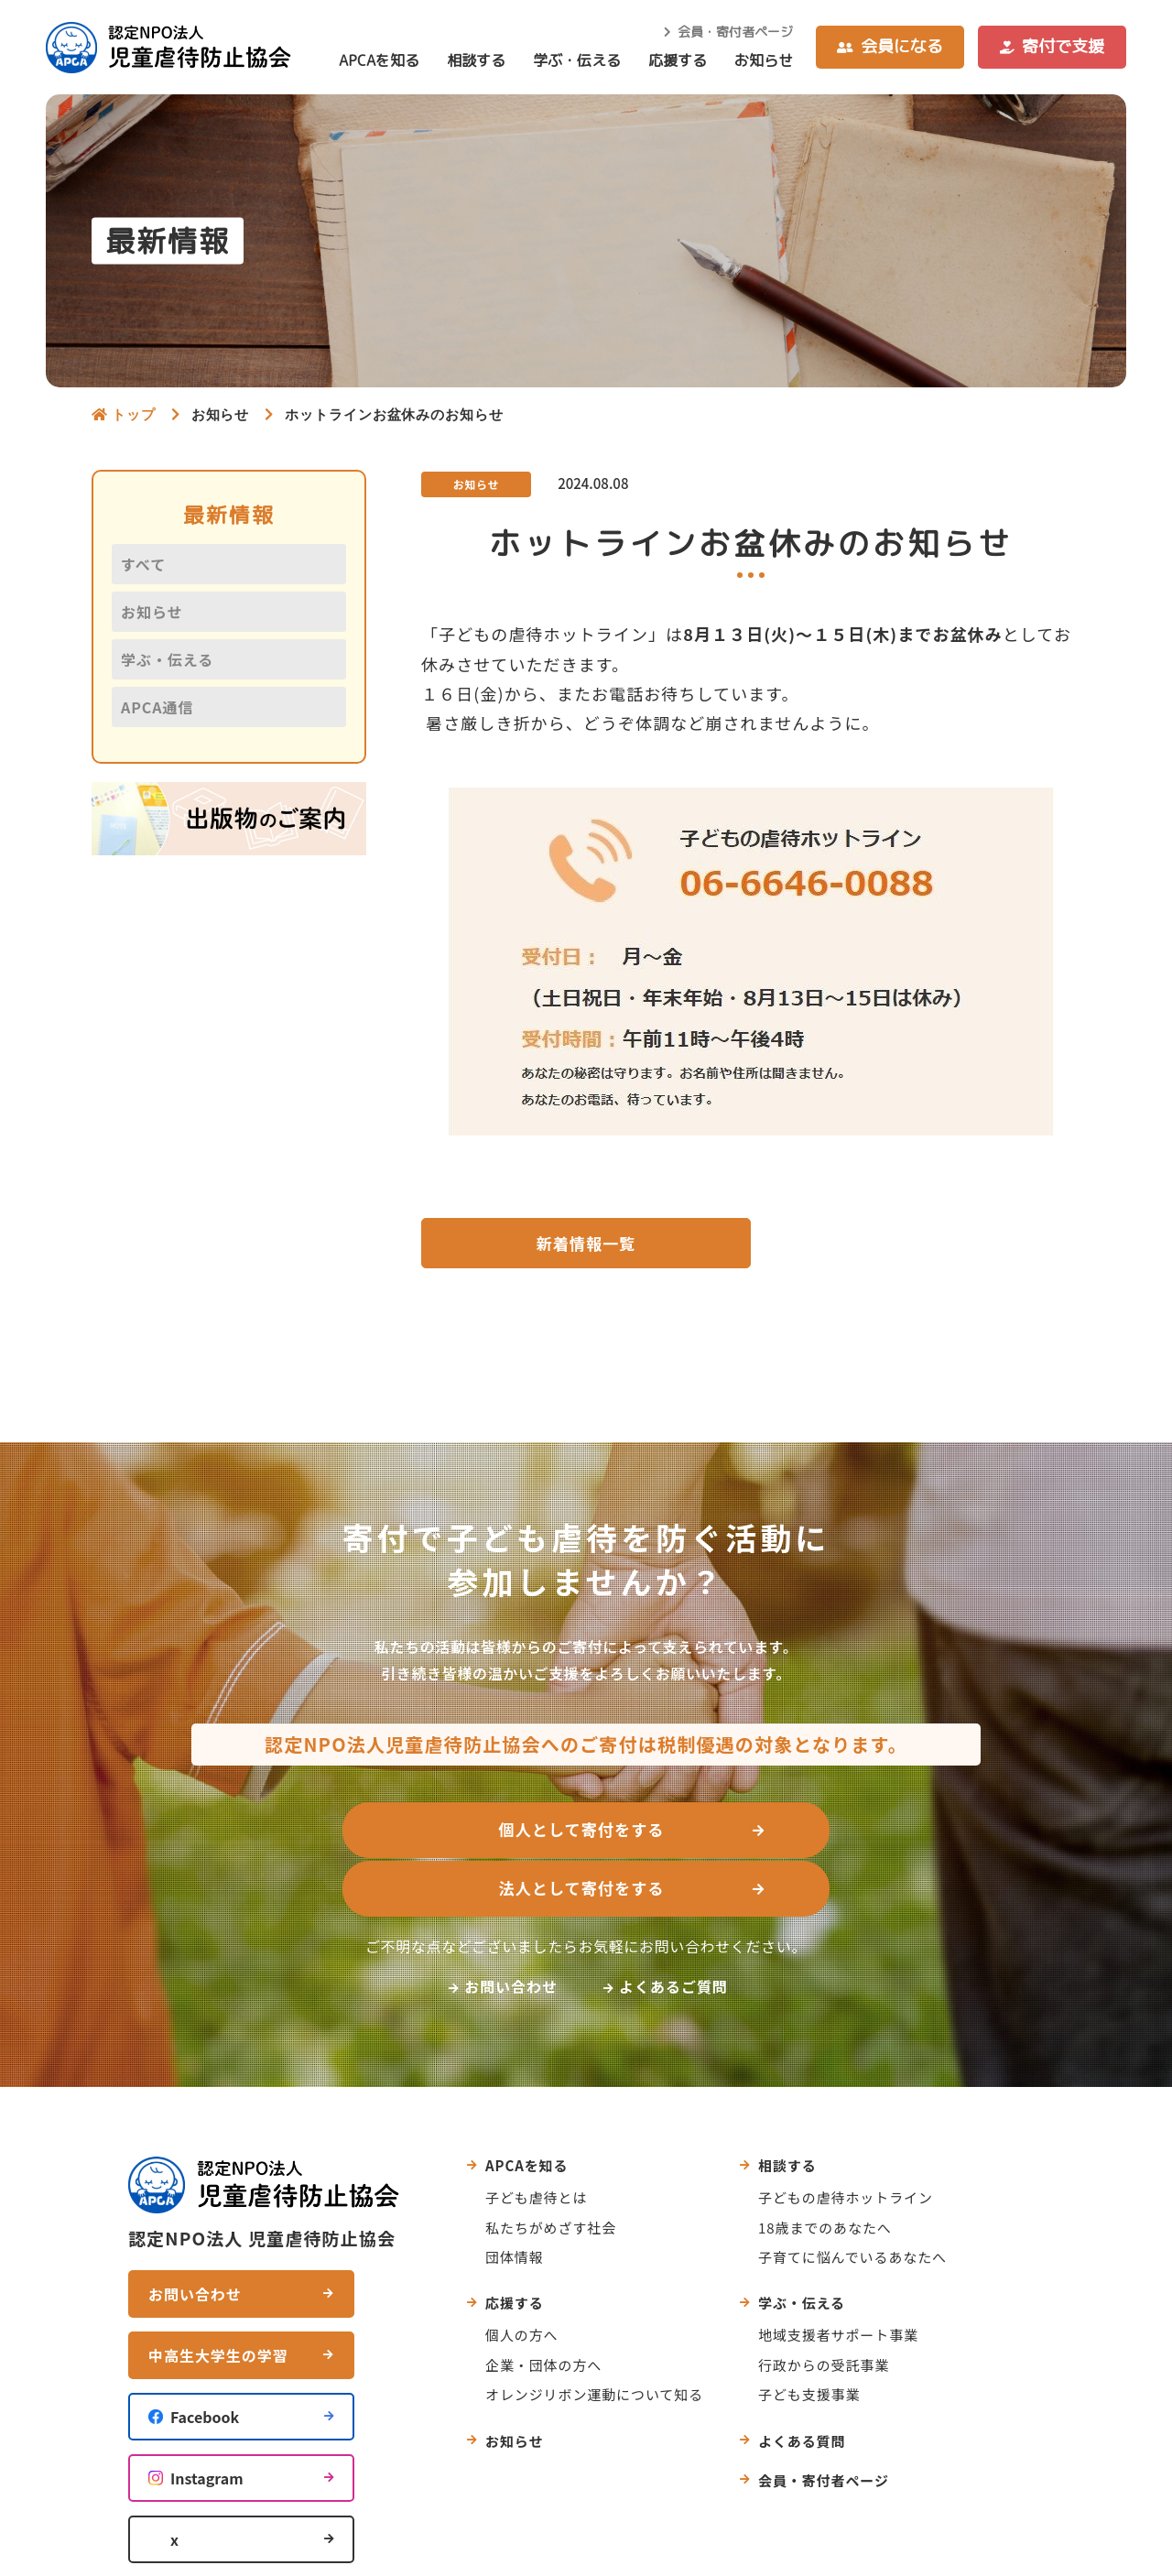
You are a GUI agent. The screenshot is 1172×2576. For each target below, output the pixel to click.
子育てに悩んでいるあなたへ (852, 2199)
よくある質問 (801, 2383)
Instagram (207, 2421)
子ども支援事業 (809, 2337)
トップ (134, 414)
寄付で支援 (1063, 46)
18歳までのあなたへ (825, 2169)
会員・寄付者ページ (735, 31)
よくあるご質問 (673, 1929)
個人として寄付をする (384, 1833)
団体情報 (514, 2199)
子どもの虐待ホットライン (845, 2140)
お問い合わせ (511, 1929)
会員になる (902, 46)
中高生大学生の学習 (218, 2299)
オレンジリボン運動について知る (594, 2337)
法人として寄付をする (778, 1833)
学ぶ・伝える (577, 60)
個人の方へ (522, 2278)
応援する (677, 60)
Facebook (204, 2360)
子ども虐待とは (536, 2140)
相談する (476, 60)
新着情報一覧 (586, 1244)
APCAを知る (379, 60)
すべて (143, 564)
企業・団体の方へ (543, 2307)
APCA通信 (157, 707)
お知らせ (763, 60)
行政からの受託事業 (823, 2307)
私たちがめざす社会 (550, 2169)
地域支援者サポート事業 (838, 2278)
